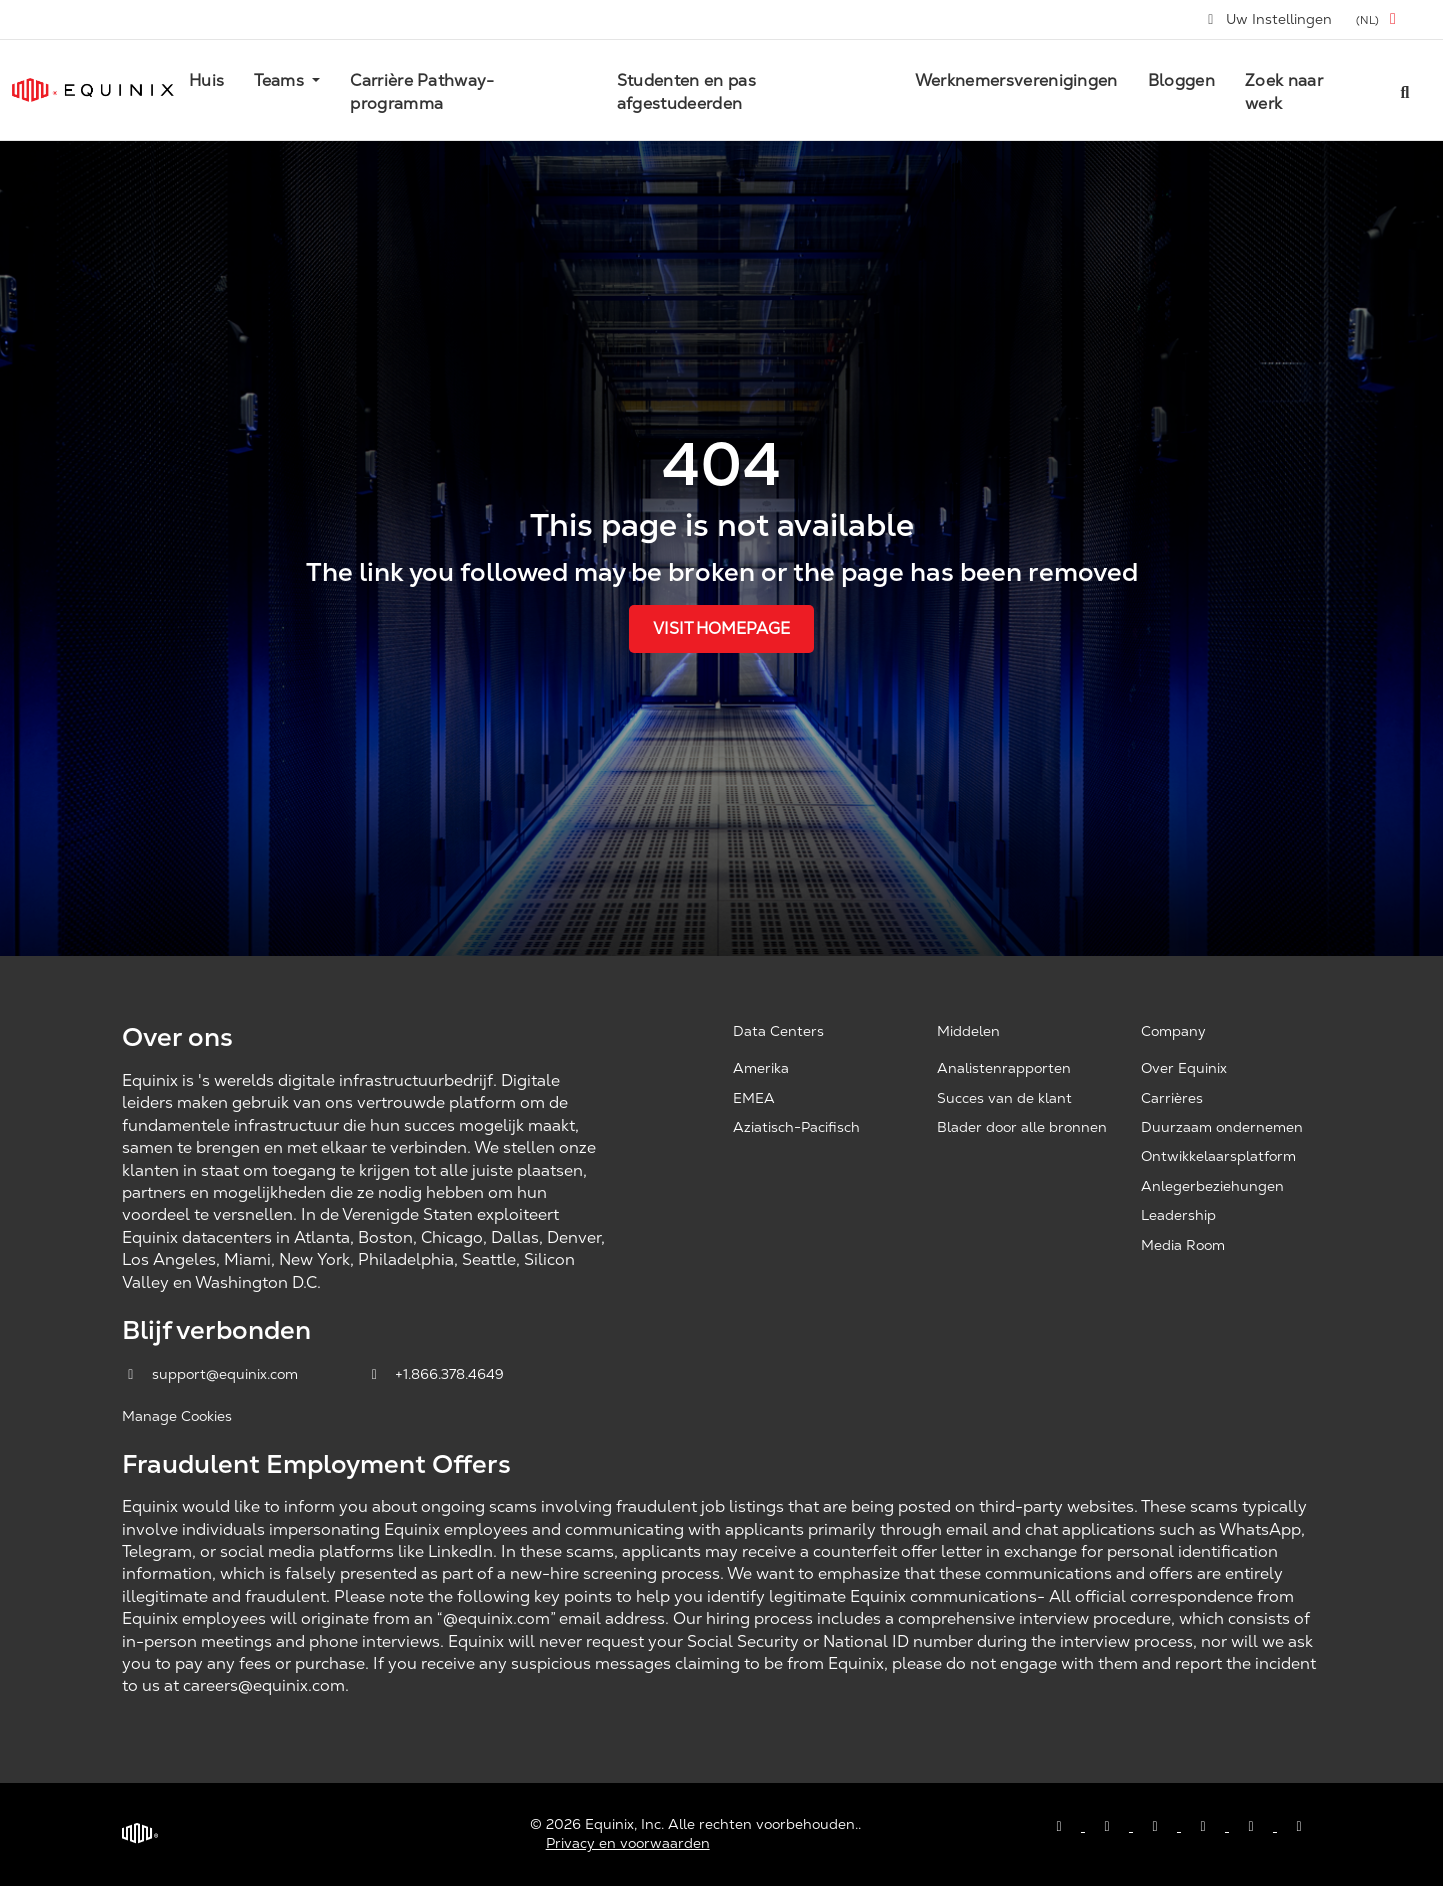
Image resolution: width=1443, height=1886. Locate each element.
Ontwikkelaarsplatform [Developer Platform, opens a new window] (1218, 1156)
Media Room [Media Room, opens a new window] (1183, 1245)
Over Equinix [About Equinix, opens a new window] (1184, 1068)
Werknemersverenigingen (1016, 80)
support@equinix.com (212, 1374)
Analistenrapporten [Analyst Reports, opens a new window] (1004, 1068)
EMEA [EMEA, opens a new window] (754, 1098)
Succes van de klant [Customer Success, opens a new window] (1004, 1098)
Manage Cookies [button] (177, 1416)
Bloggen (1181, 80)
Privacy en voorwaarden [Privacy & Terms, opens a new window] (628, 1843)
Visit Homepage (721, 628)
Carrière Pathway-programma (422, 91)
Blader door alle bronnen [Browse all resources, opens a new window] (1022, 1127)
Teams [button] (281, 80)
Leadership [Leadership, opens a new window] (1178, 1215)
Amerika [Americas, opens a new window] (761, 1068)
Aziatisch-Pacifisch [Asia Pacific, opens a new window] (796, 1127)
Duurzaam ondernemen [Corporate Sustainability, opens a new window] (1222, 1127)
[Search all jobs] (1405, 90)
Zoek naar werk (1284, 91)
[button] (1379, 19)
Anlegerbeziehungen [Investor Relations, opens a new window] (1212, 1186)
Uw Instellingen (1269, 19)
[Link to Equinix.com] (93, 90)
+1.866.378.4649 (435, 1374)
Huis (206, 80)
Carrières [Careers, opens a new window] (1172, 1098)
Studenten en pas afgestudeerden (686, 91)
